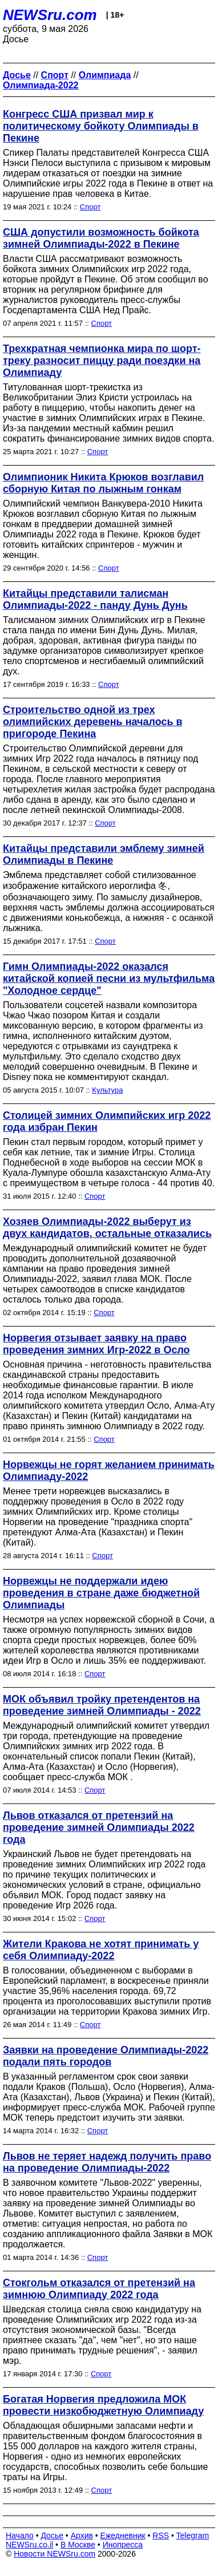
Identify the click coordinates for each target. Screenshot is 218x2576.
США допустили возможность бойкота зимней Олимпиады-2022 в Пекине (101, 238)
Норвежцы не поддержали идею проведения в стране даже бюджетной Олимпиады (101, 1593)
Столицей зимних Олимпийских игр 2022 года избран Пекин (107, 1121)
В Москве (77, 2544)
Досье (52, 2535)
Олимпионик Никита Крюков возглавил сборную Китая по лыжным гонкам (103, 483)
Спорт (90, 207)
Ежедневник (123, 2535)
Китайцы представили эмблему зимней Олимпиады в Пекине (103, 854)
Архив (82, 2535)
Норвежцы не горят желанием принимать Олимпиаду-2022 (109, 1470)
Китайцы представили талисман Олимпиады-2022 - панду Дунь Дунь (95, 599)
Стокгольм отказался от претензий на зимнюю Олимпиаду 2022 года (99, 2288)
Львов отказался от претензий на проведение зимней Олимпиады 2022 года (99, 1827)
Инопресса (123, 2544)
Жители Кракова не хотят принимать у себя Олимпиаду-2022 (101, 1950)
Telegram (192, 2535)
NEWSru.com (50, 14)
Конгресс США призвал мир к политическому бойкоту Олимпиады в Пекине (101, 126)
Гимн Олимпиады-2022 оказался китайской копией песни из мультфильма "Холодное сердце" (109, 978)
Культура (107, 1090)
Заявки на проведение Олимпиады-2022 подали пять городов (105, 2056)
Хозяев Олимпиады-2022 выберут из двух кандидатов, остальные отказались (107, 1227)
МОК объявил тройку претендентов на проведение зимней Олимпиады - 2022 (102, 1705)
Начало (20, 2535)
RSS (160, 2535)
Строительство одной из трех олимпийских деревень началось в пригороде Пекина (93, 721)
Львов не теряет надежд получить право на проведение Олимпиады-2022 (107, 2162)
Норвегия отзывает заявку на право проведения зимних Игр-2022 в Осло (96, 1344)
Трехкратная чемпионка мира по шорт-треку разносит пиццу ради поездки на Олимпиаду (102, 360)
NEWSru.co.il (29, 2544)
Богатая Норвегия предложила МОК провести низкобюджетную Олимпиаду (103, 2405)
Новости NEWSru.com (54, 2553)
